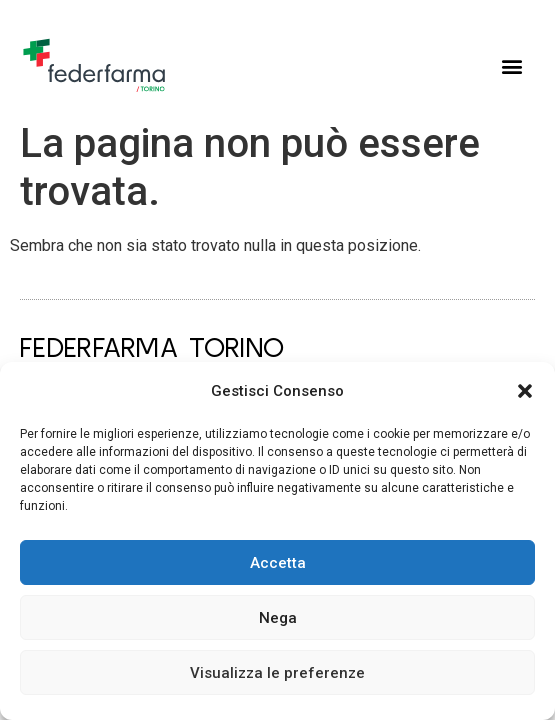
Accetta (278, 563)
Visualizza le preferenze (277, 673)
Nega (278, 618)
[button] (525, 391)
